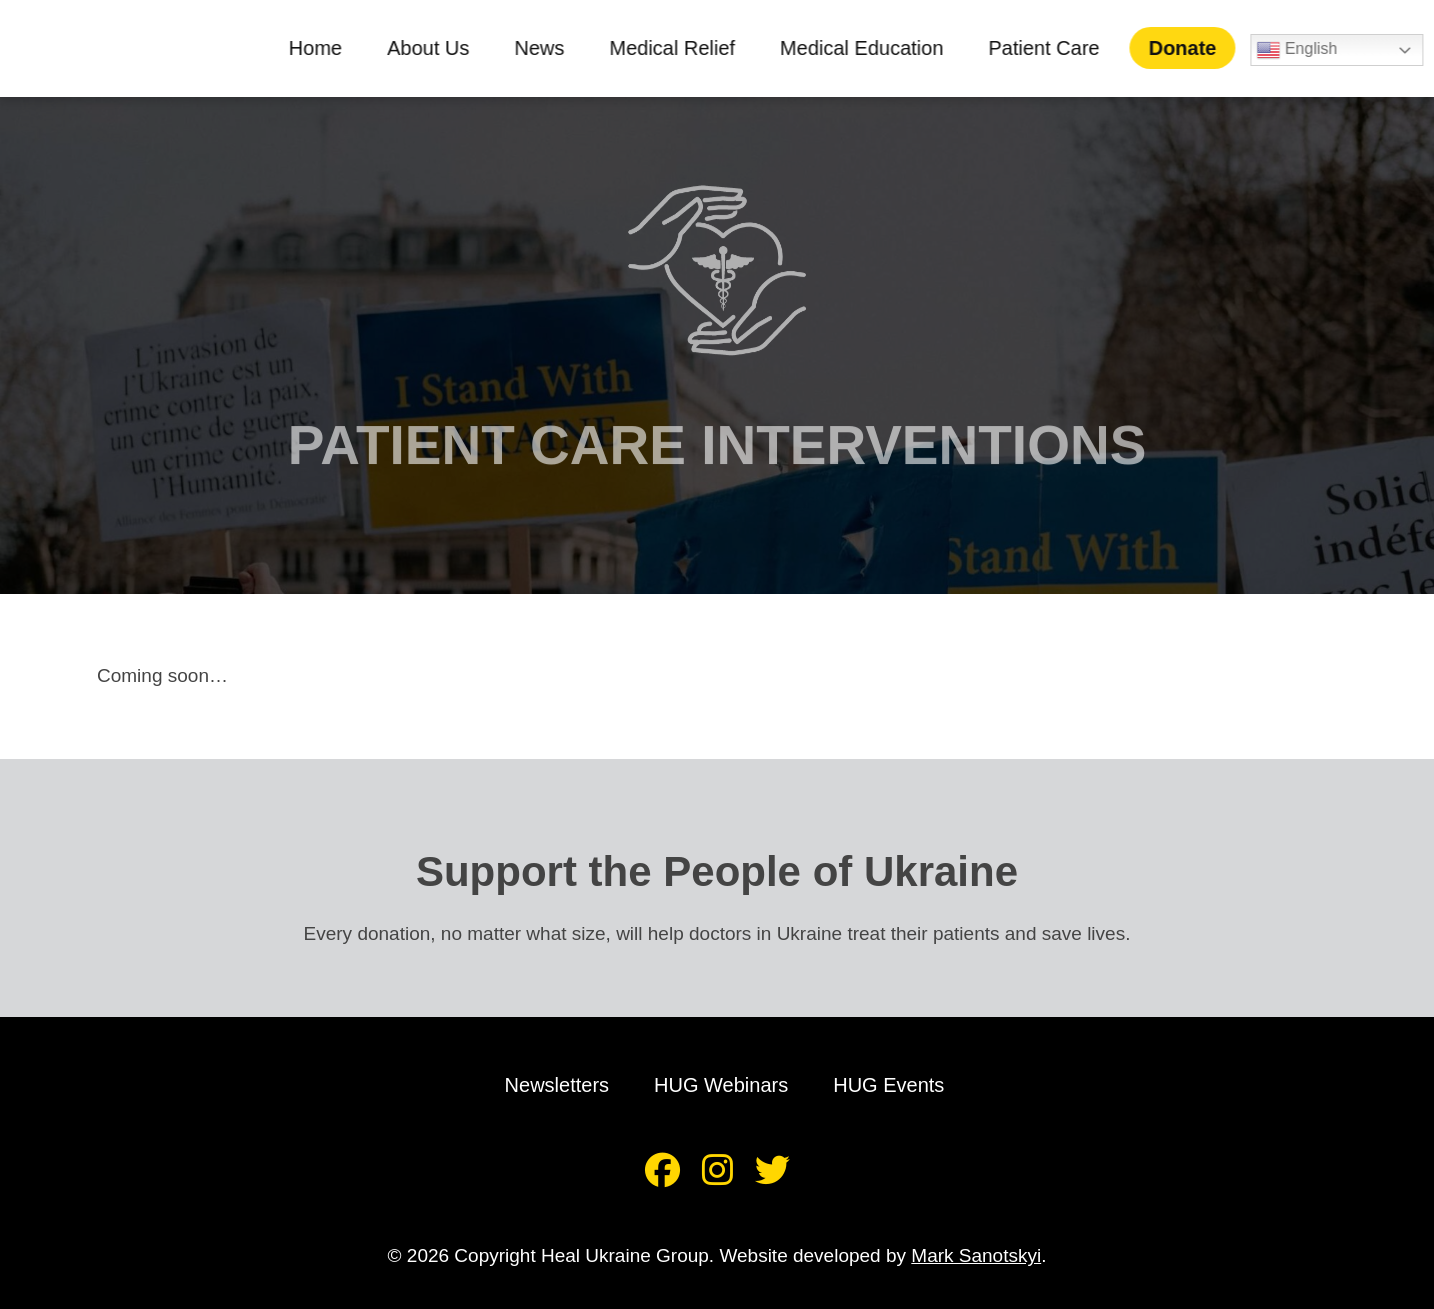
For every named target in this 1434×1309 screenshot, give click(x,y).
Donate (1193, 48)
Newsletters (557, 1085)
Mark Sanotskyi (976, 1255)
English (1307, 50)
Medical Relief (683, 48)
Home (325, 48)
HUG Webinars (721, 1085)
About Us (438, 48)
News (550, 48)
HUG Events (888, 1085)
